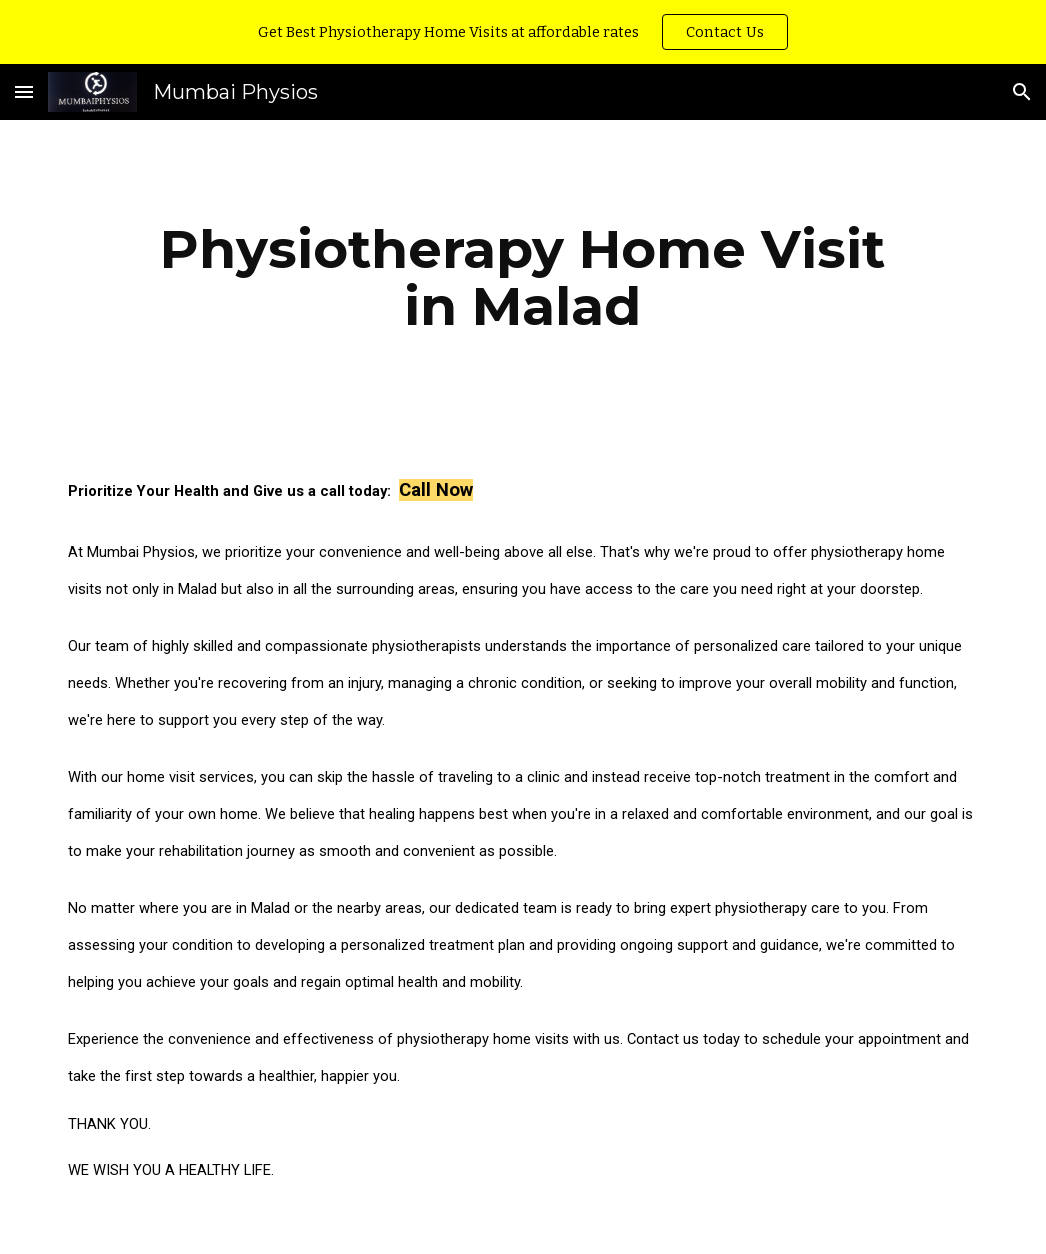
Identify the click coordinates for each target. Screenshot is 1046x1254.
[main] (523, 277)
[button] (24, 91)
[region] (523, 32)
